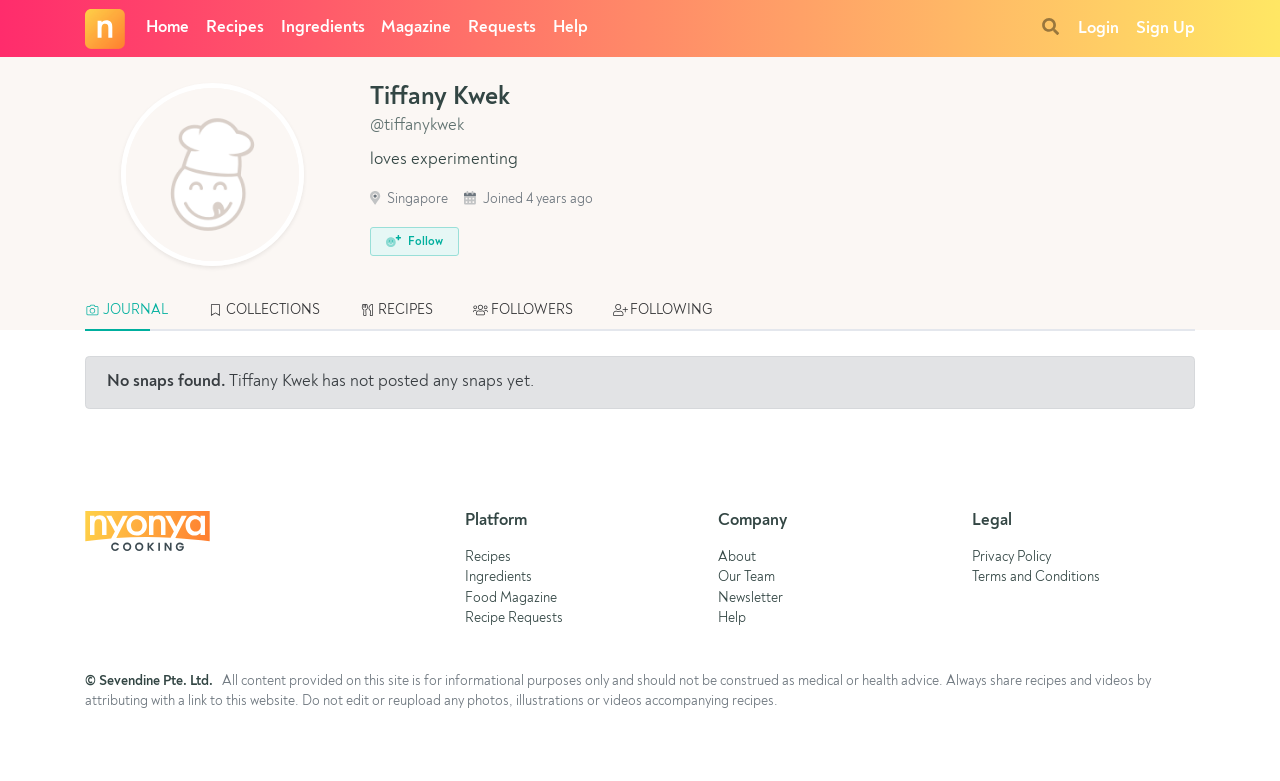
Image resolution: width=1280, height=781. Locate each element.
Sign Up (1165, 28)
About (737, 557)
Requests (502, 27)
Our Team (746, 577)
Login (1098, 28)
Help (570, 27)
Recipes (235, 27)
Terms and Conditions (1036, 577)
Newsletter (750, 598)
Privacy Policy (1011, 557)
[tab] (136, 311)
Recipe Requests (514, 618)
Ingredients (323, 27)
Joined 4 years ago (528, 199)
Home (167, 27)
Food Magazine (511, 598)
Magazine (416, 27)
